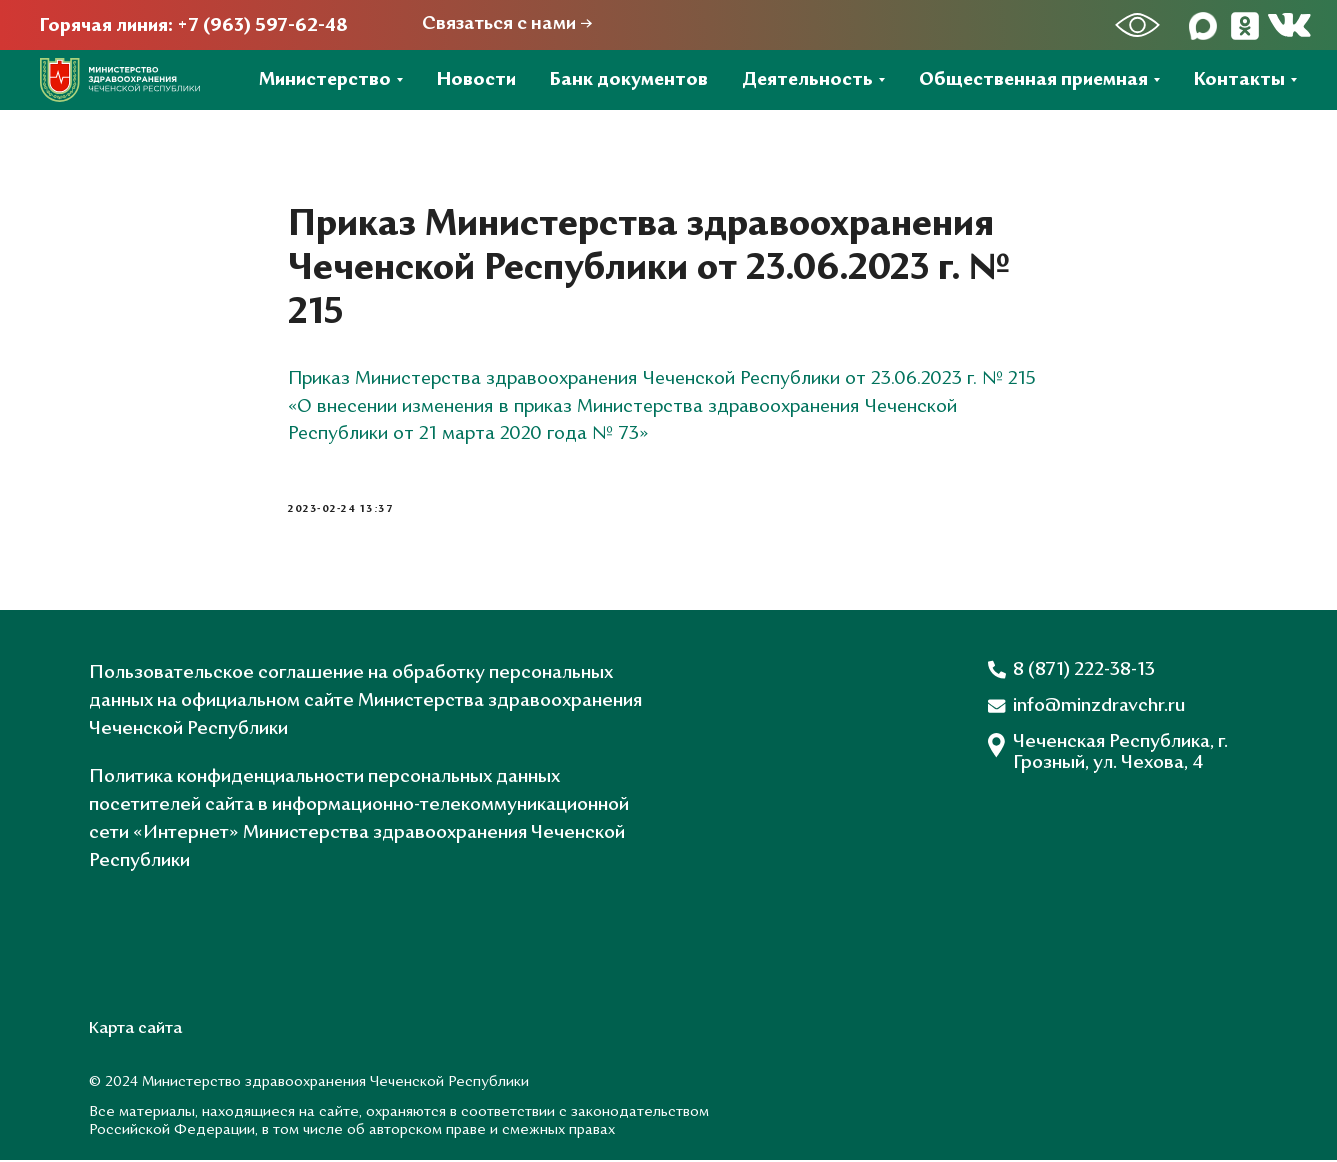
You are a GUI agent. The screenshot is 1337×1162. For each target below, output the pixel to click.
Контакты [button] (1239, 80)
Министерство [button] (325, 80)
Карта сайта (135, 1031)
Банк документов (629, 80)
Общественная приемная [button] (1033, 80)
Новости (476, 80)
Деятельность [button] (807, 80)
